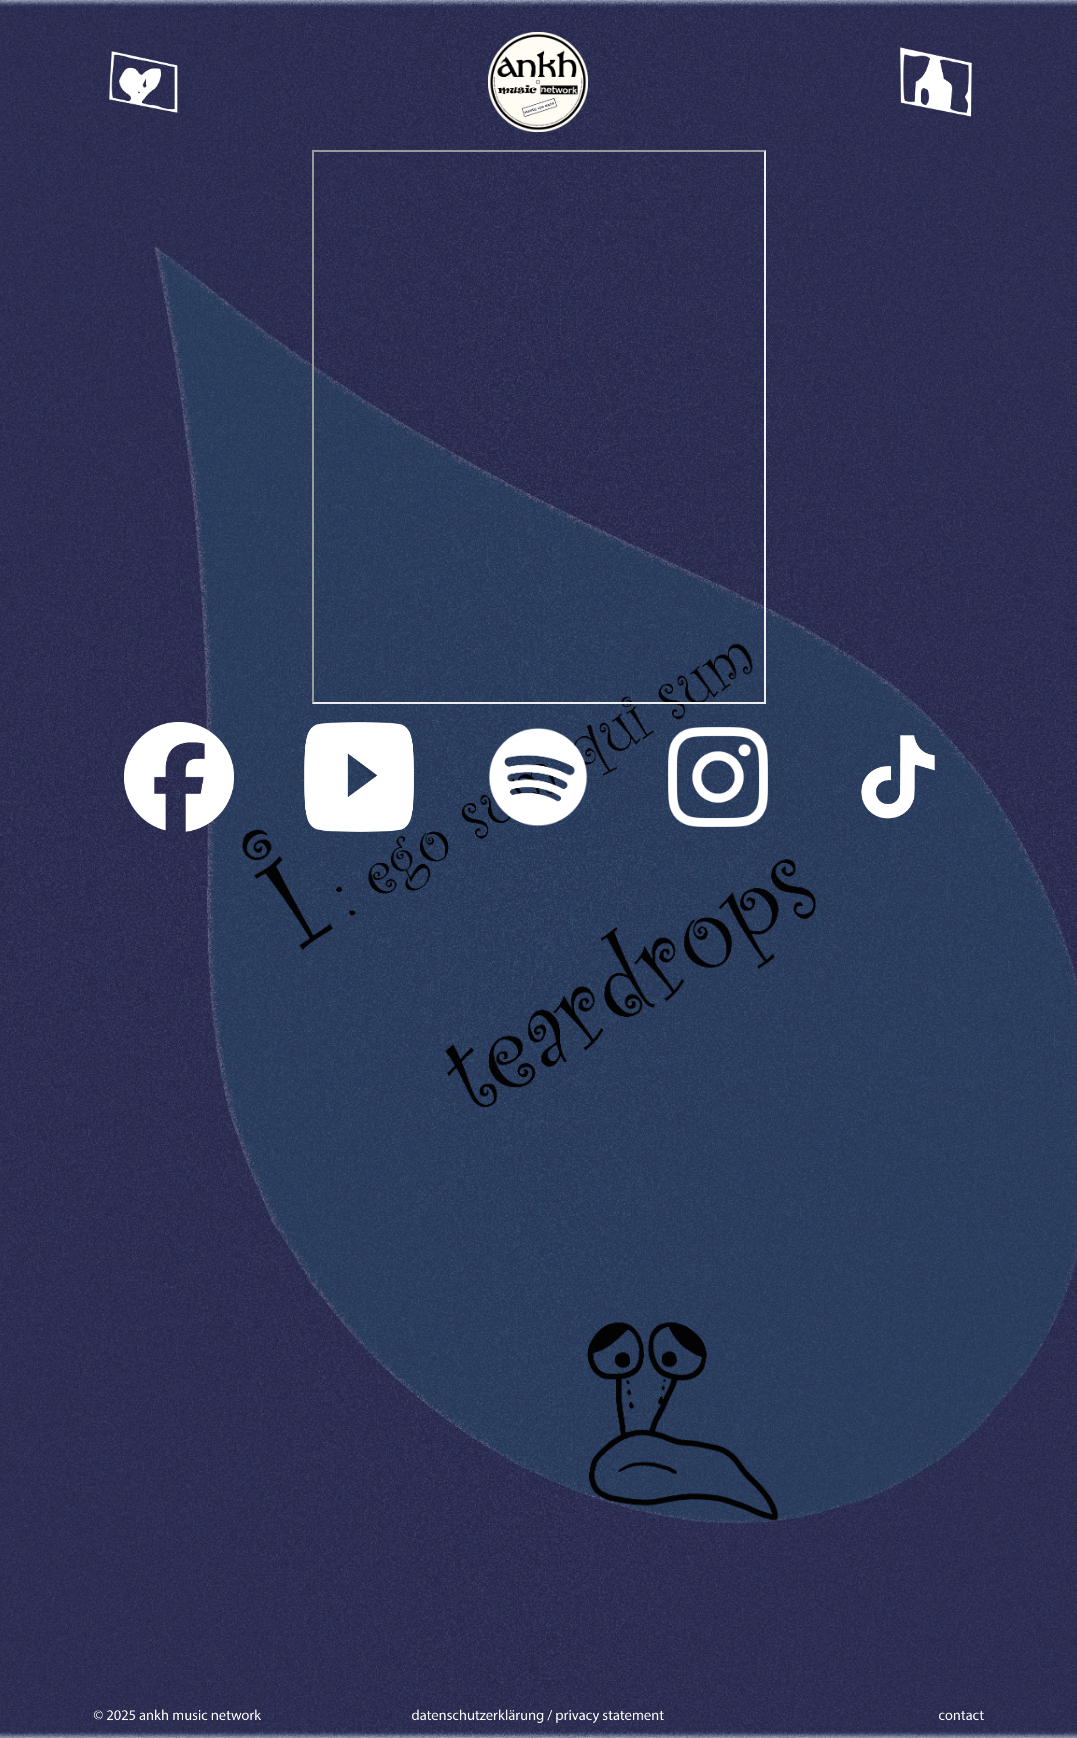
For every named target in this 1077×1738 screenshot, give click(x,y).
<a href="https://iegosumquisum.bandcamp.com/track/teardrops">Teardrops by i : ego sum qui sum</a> (539, 427)
